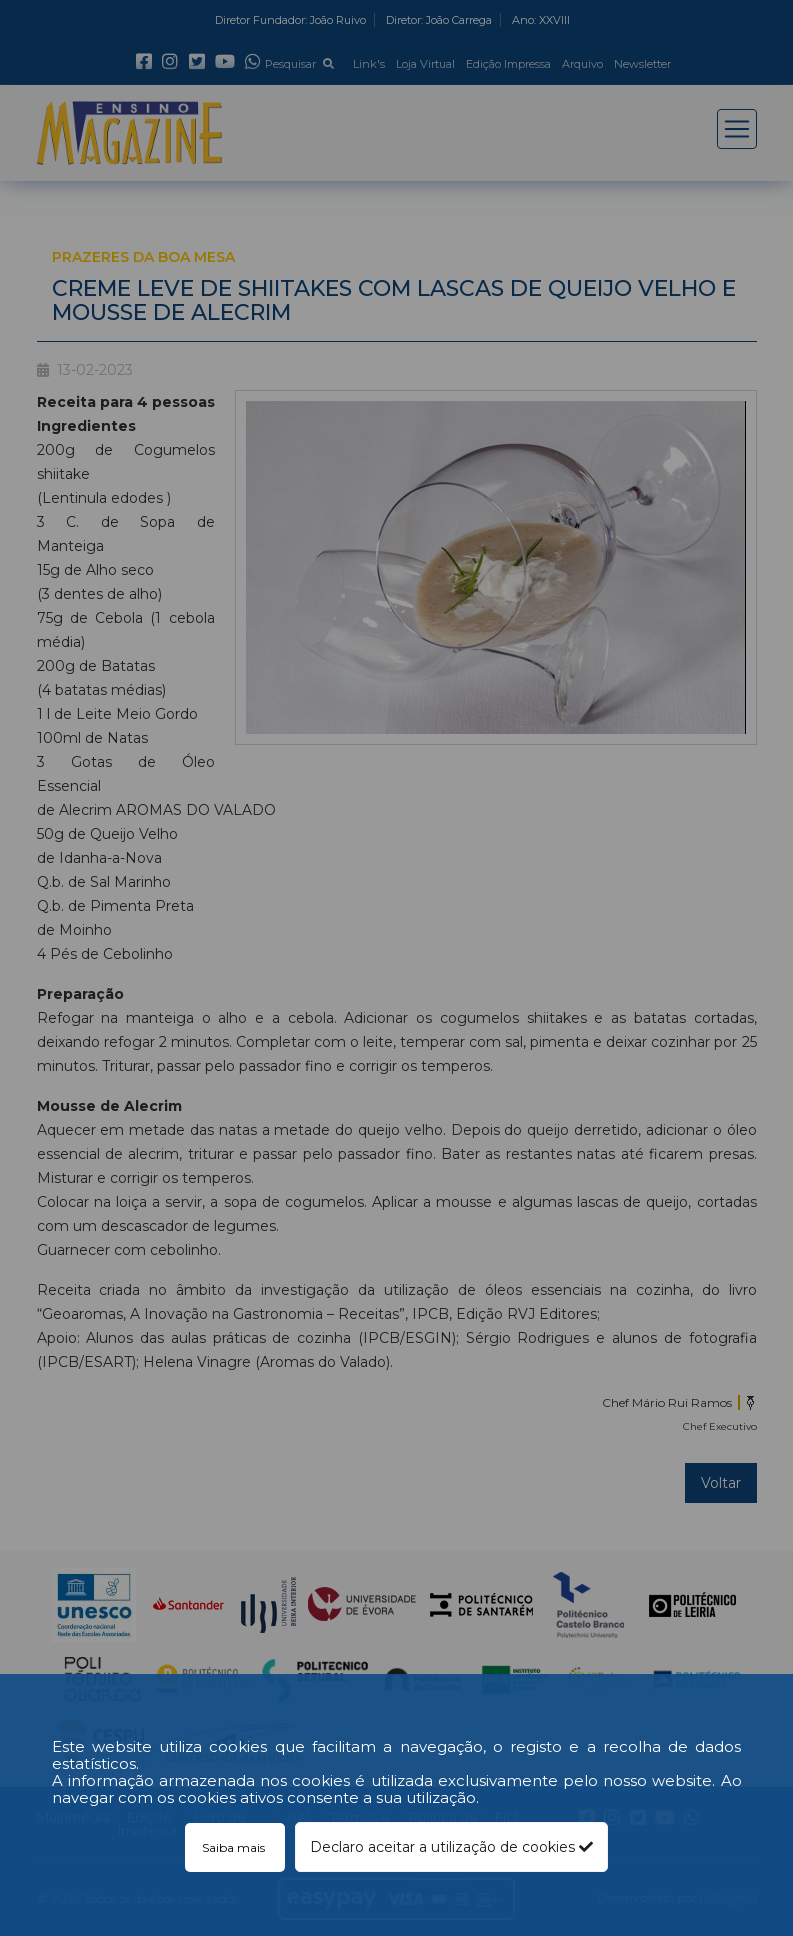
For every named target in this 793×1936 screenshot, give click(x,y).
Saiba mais (235, 1847)
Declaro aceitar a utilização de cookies (451, 1847)
